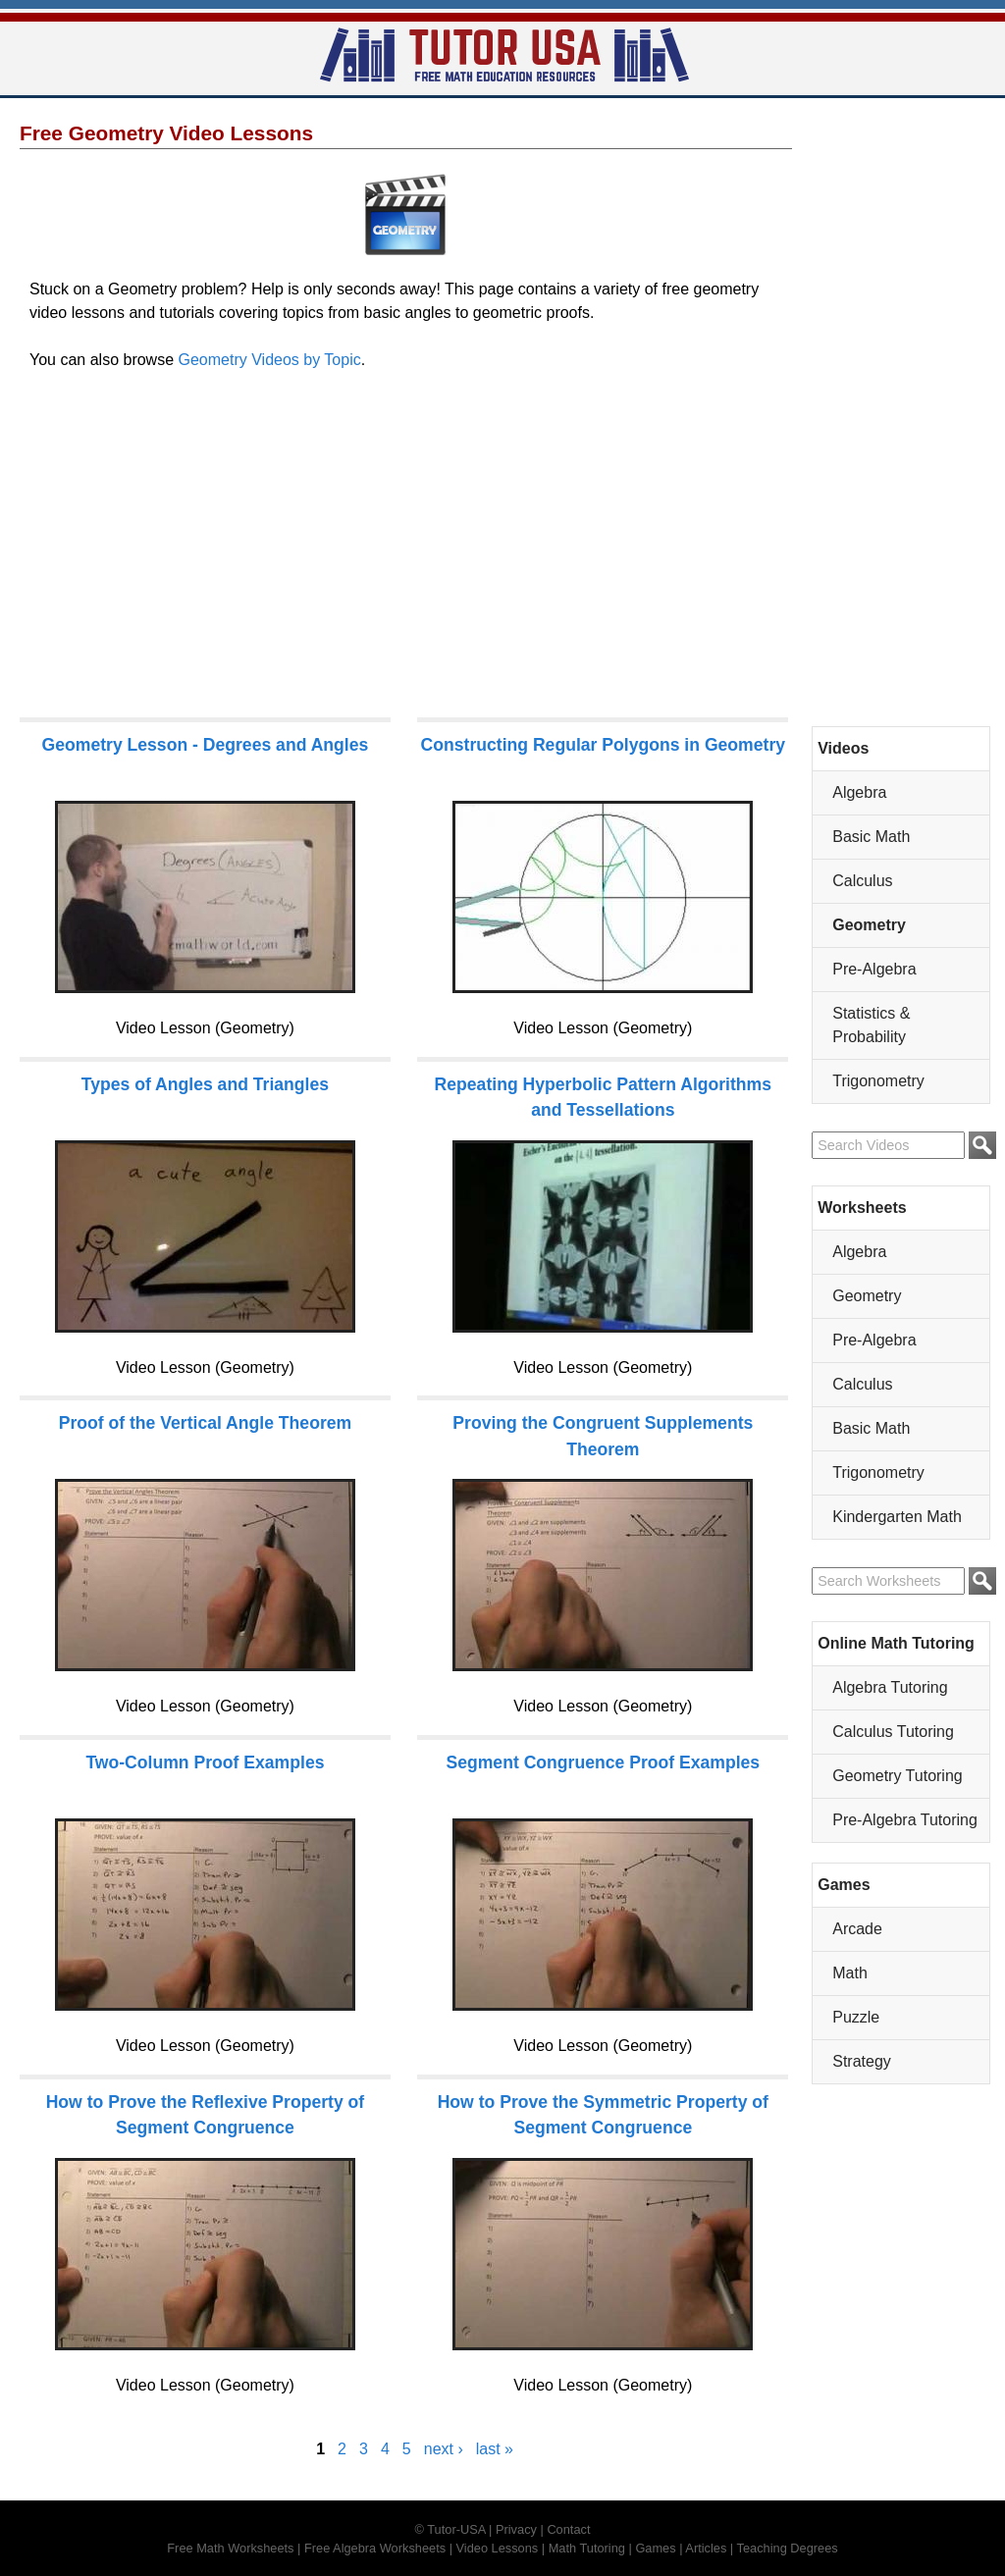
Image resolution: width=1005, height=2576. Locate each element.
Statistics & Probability (871, 1025)
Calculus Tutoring (893, 1731)
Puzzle (855, 2017)
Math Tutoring (587, 2548)
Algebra (859, 792)
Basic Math (871, 836)
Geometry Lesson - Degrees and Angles (205, 745)
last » (494, 2449)
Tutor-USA (456, 2529)
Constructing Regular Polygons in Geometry (603, 745)
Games (844, 1884)
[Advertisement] (406, 552)
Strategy (861, 2061)
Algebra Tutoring (889, 1687)
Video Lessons (497, 2548)
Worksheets (862, 1207)
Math (850, 1973)
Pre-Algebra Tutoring (905, 1820)
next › (443, 2449)
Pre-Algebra (874, 969)
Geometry (869, 925)
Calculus (862, 880)
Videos (843, 748)
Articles (705, 2548)
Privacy (516, 2529)
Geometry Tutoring (897, 1775)
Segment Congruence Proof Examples (603, 1762)
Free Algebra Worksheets (375, 2548)
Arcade (857, 1928)
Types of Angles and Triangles (205, 1084)
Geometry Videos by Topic (270, 359)
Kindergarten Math (897, 1516)
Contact (568, 2529)
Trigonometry (878, 1081)
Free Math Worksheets (230, 2548)
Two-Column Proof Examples (204, 1762)
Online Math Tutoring (896, 1643)
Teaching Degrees (787, 2548)
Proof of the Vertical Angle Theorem (205, 1423)
